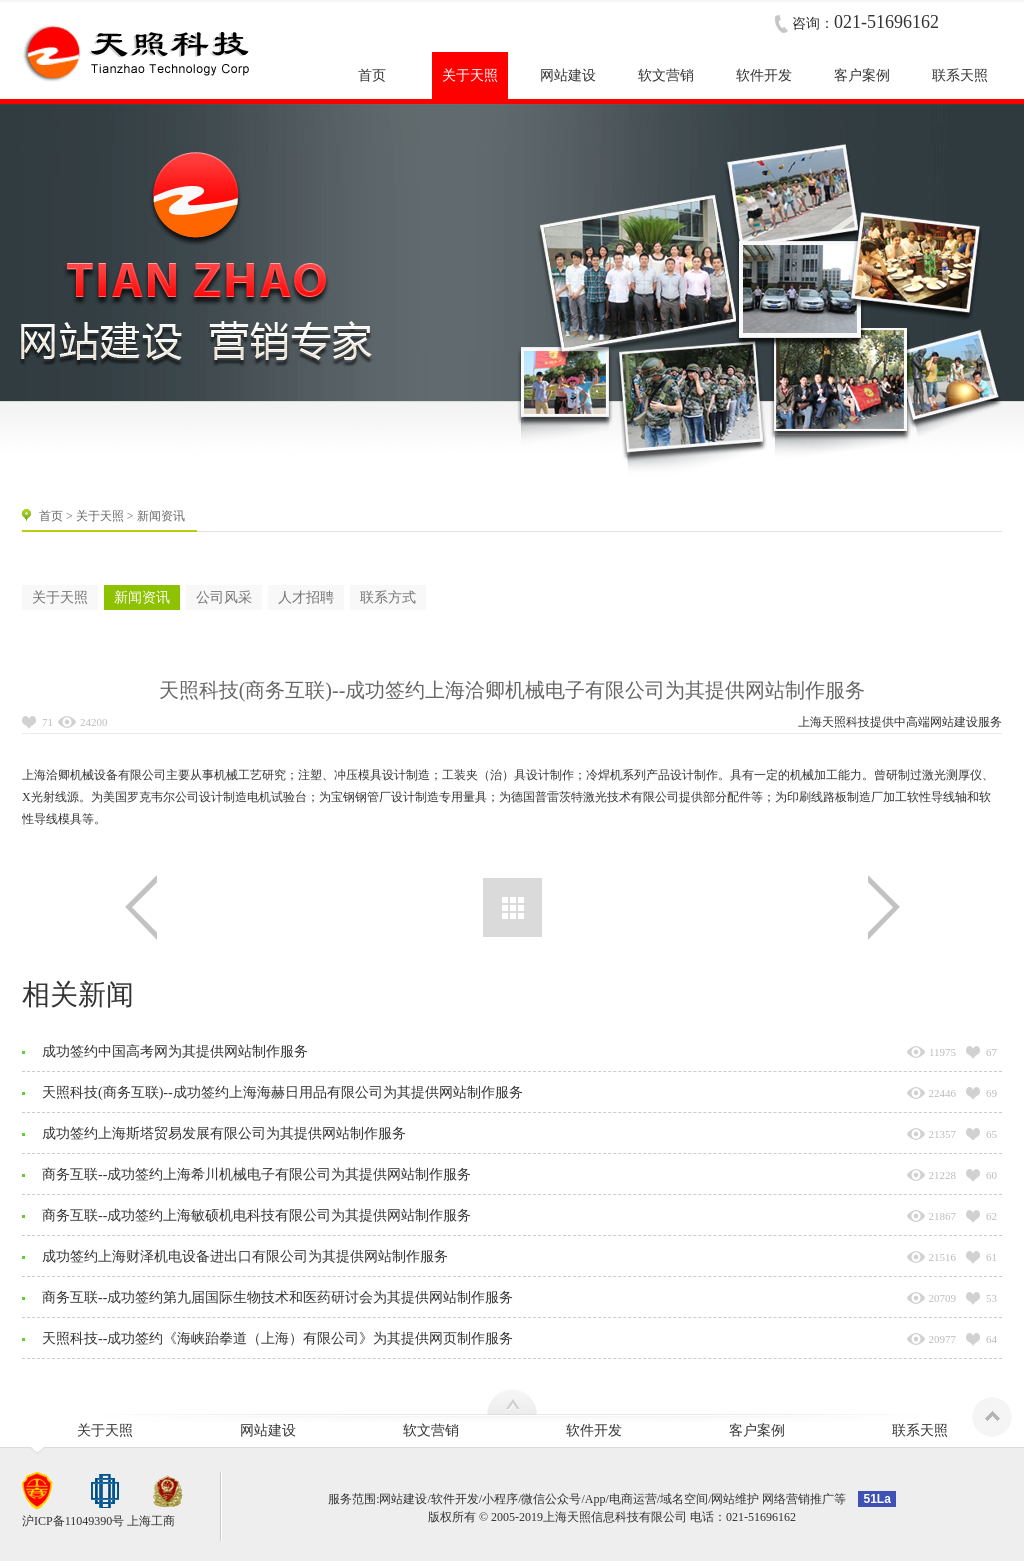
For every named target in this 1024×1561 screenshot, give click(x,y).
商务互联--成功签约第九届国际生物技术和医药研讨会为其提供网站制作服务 (277, 1297)
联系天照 (920, 1430)
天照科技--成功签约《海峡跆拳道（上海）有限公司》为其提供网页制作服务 (277, 1338)
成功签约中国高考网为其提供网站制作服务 (175, 1051)
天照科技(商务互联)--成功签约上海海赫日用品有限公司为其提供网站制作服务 (282, 1092)
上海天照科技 (834, 722)
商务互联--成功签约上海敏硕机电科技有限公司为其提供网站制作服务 (256, 1215)
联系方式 (388, 597)
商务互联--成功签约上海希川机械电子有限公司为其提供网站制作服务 (256, 1174)
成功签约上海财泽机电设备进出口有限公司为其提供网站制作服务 (245, 1256)
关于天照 (100, 516)
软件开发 (594, 1430)
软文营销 (431, 1430)
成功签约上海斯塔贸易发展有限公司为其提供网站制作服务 (224, 1133)
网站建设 (954, 722)
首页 (51, 516)
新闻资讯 (142, 597)
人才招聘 (306, 597)
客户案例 (757, 1430)
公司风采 (224, 597)
